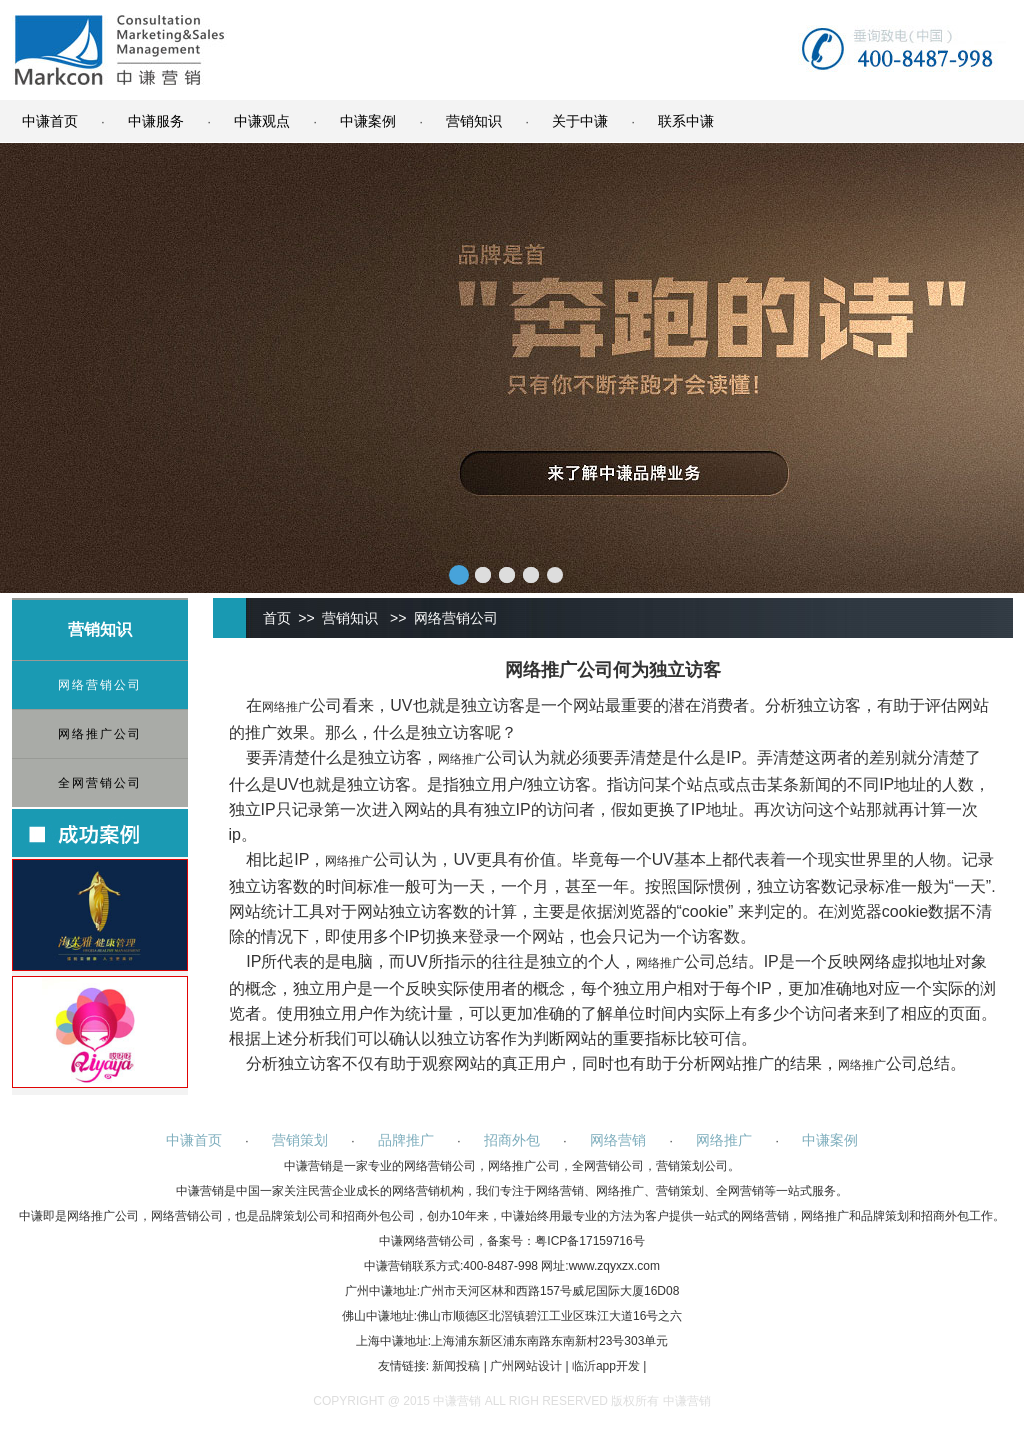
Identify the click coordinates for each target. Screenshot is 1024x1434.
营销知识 (474, 121)
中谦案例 (368, 121)
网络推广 (286, 707)
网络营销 (618, 1140)
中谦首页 (50, 121)
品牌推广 (406, 1140)
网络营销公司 (100, 685)
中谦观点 (262, 121)
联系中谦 (686, 121)
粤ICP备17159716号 (589, 1241)
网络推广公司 (100, 734)
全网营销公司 (100, 783)
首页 (277, 618)
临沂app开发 (606, 1366)
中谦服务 (156, 121)
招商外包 (512, 1140)
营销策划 (300, 1140)
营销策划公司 (692, 1166)
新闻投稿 (456, 1366)
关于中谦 (580, 121)
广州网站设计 (526, 1366)
